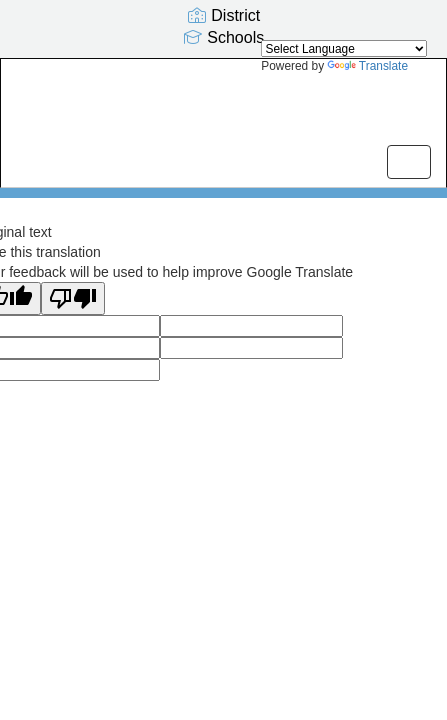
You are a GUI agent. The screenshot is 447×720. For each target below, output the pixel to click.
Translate (367, 66)
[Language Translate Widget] (344, 48)
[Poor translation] (73, 298)
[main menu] (409, 162)
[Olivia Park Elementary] (223, 108)
